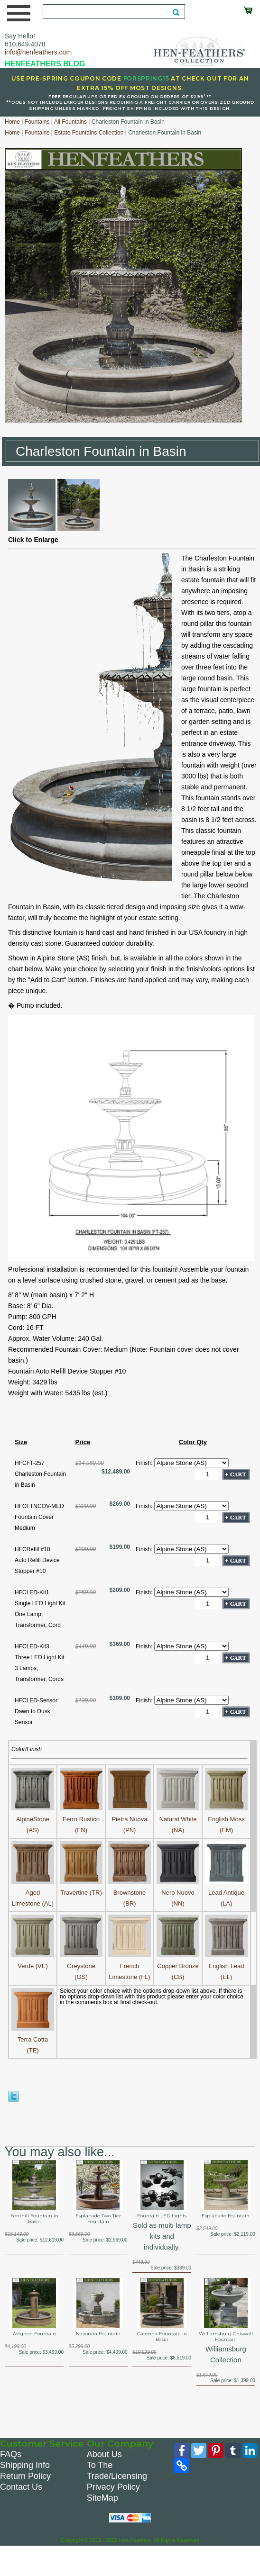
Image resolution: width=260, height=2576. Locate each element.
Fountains (37, 121)
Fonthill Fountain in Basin (34, 2218)
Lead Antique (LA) (226, 1892)
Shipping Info (25, 2465)
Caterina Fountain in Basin (162, 2336)
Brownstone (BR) (129, 1892)
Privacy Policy (113, 2487)
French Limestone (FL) (129, 1966)
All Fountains (70, 121)
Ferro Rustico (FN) (81, 1819)
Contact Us (21, 2487)
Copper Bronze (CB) (178, 1966)
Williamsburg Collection (225, 2354)
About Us (104, 2454)
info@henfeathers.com (38, 52)
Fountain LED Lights (161, 2216)
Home (12, 121)
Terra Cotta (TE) (32, 2039)
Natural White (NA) (178, 1819)
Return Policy (25, 2476)
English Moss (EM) (226, 1819)
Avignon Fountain (34, 2334)
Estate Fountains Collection (88, 132)
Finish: (145, 1463)
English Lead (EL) (226, 1966)
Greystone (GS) (81, 1966)
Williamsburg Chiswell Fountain (226, 2336)
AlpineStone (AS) (32, 1819)
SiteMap (102, 2498)
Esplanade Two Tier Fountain (98, 2218)
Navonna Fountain (98, 2334)
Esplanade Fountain (226, 2216)
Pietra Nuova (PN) (129, 1819)
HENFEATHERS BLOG (45, 64)
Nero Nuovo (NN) (178, 1892)
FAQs (10, 2454)
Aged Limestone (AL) (32, 1892)
